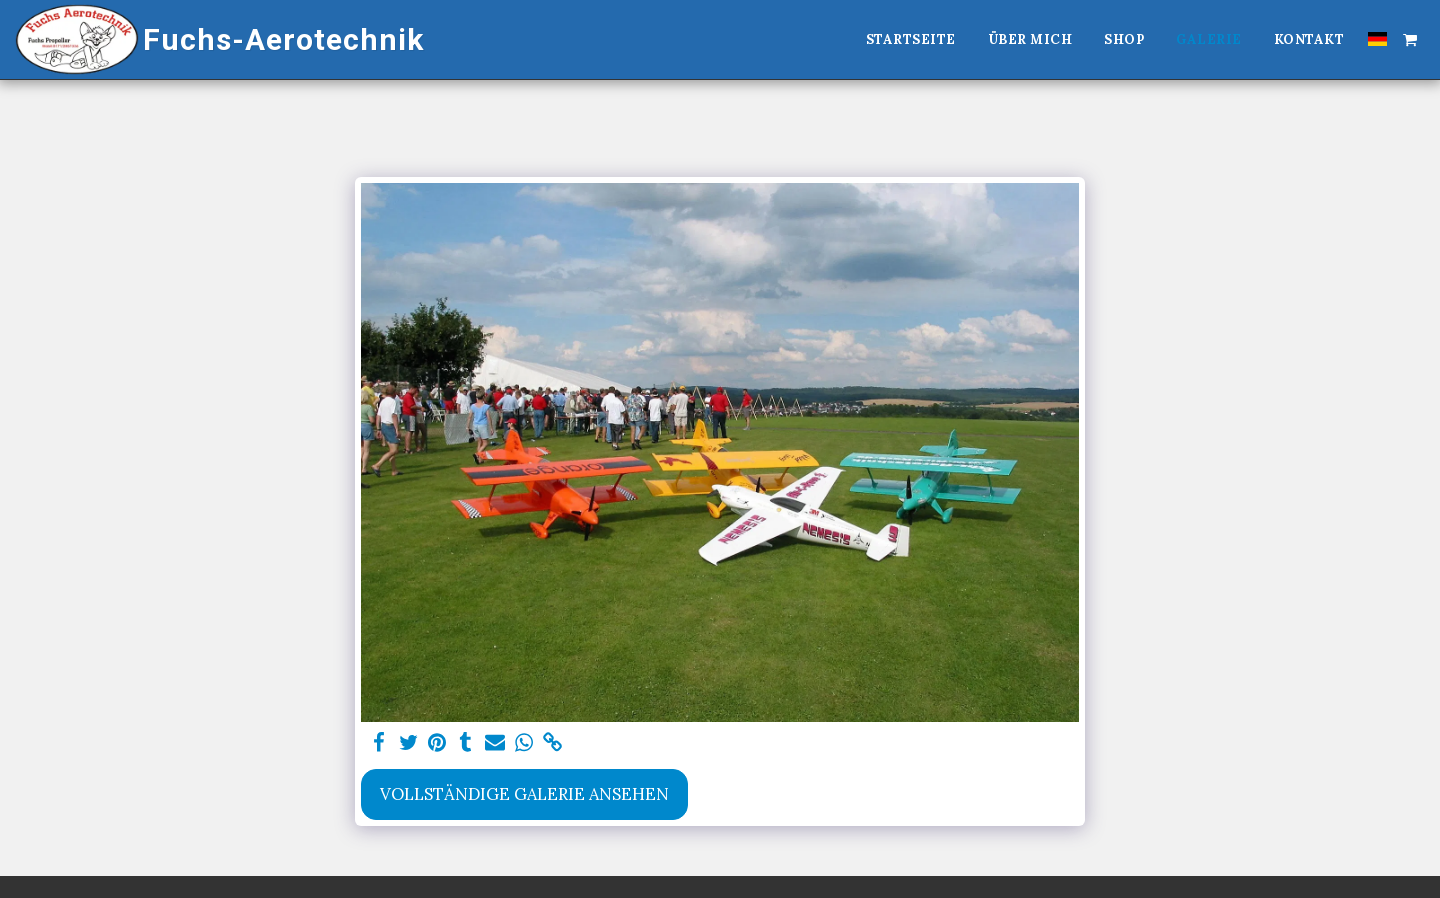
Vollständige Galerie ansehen (524, 794)
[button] (1410, 39)
